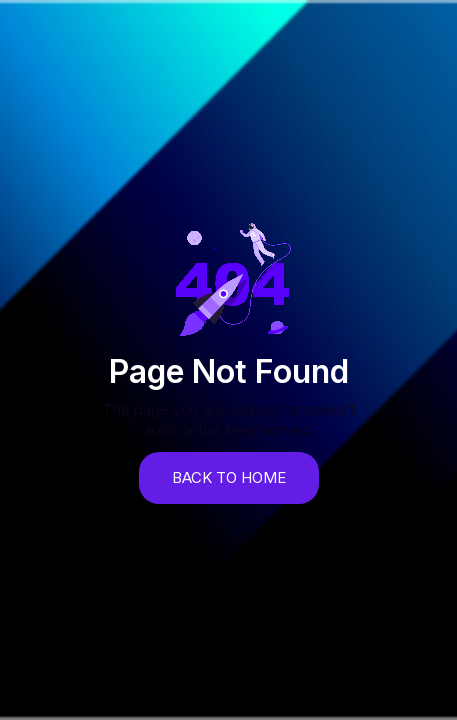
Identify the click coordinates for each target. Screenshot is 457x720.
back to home (229, 477)
